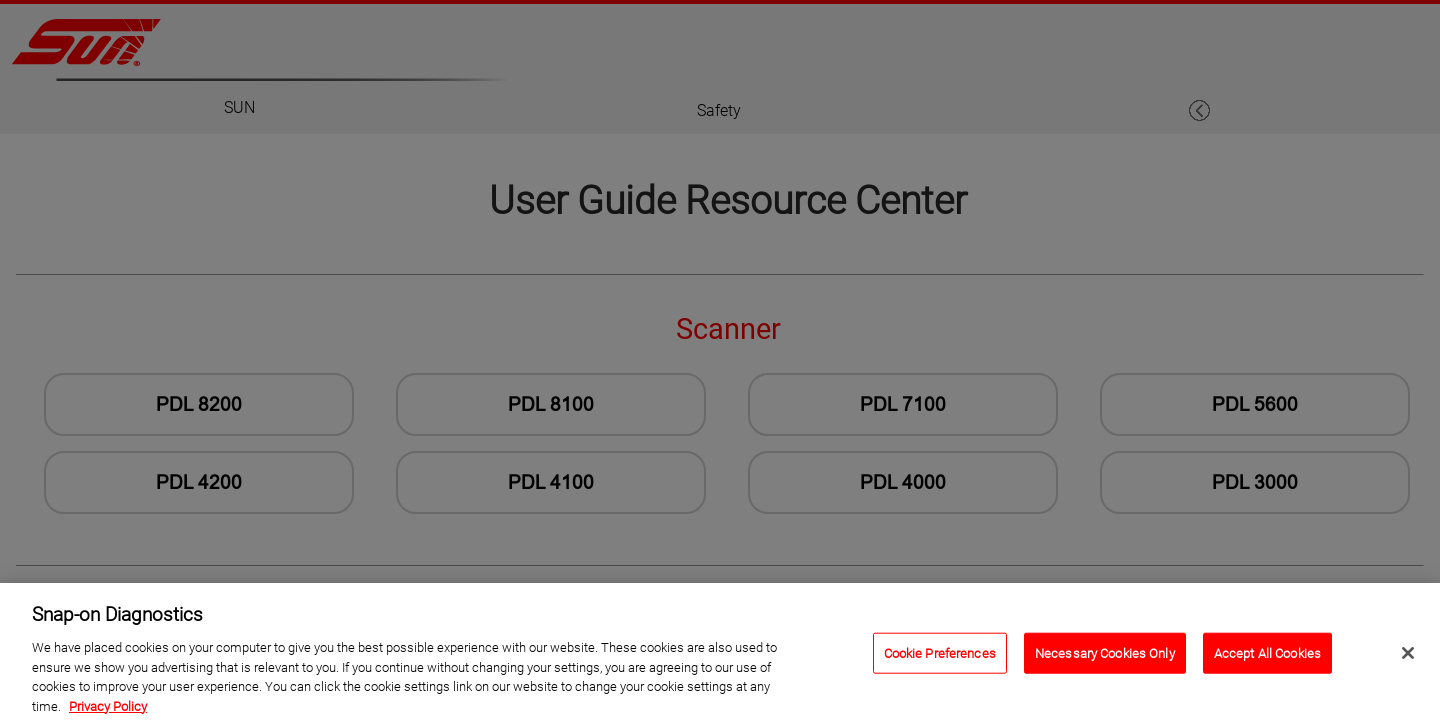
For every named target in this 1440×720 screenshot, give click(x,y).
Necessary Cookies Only (1105, 658)
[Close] (1408, 658)
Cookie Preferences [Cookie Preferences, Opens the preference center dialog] (940, 658)
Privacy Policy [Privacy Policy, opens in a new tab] (108, 711)
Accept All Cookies (1267, 658)
